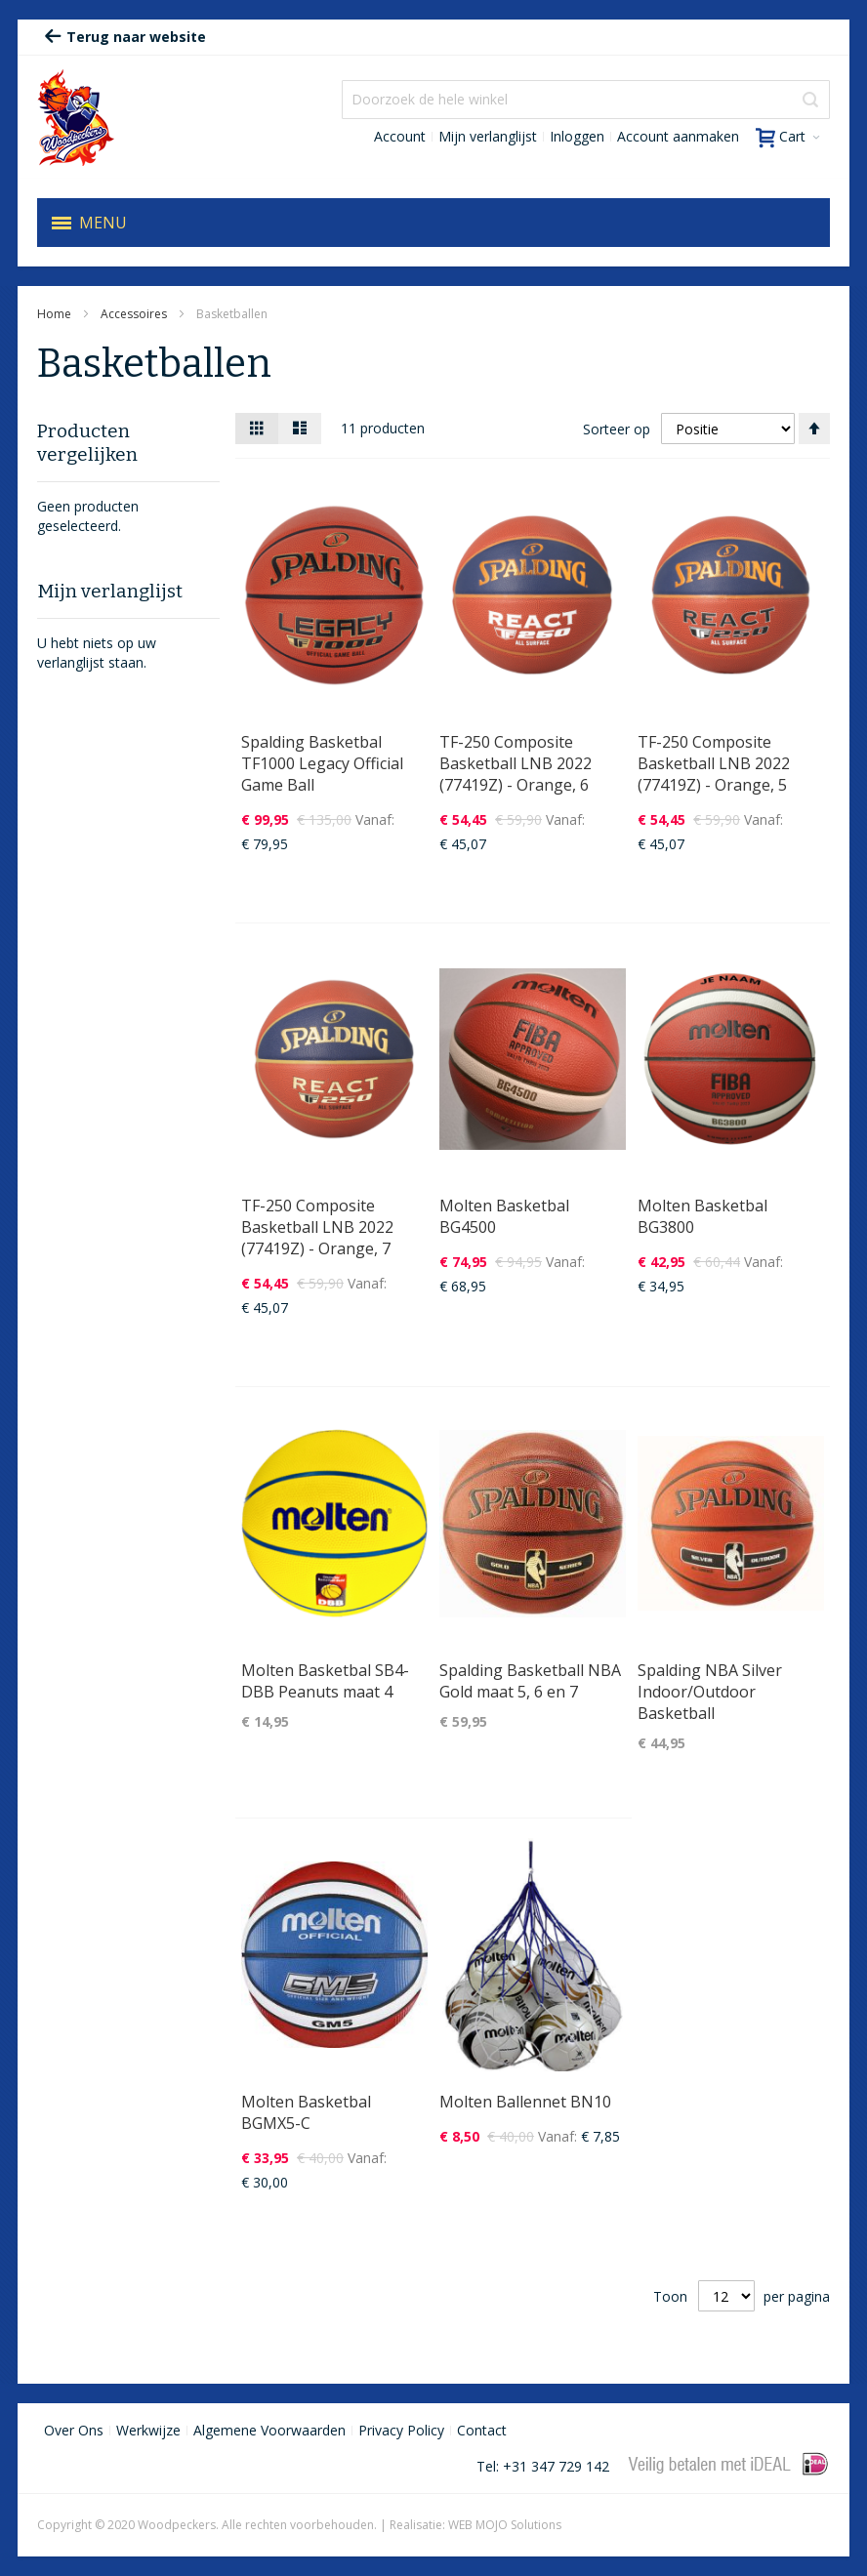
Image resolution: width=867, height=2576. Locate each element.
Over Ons (73, 2430)
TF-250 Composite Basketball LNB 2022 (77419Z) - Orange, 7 (317, 1227)
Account (400, 136)
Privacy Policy (401, 2430)
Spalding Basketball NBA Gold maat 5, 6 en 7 (530, 1680)
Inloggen (577, 136)
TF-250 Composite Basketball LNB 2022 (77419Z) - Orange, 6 (515, 763)
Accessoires (135, 314)
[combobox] (586, 99)
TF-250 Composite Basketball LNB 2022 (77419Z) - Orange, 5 (714, 763)
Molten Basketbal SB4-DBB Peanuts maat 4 (325, 1680)
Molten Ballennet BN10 (525, 2101)
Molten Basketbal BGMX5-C (306, 2112)
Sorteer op (616, 429)
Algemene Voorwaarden (269, 2430)
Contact (482, 2430)
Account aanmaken (678, 136)
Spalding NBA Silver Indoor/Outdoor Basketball (710, 1691)
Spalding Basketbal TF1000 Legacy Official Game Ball (322, 763)
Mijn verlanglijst (487, 136)
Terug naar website (125, 36)
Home (55, 314)
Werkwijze (148, 2430)
